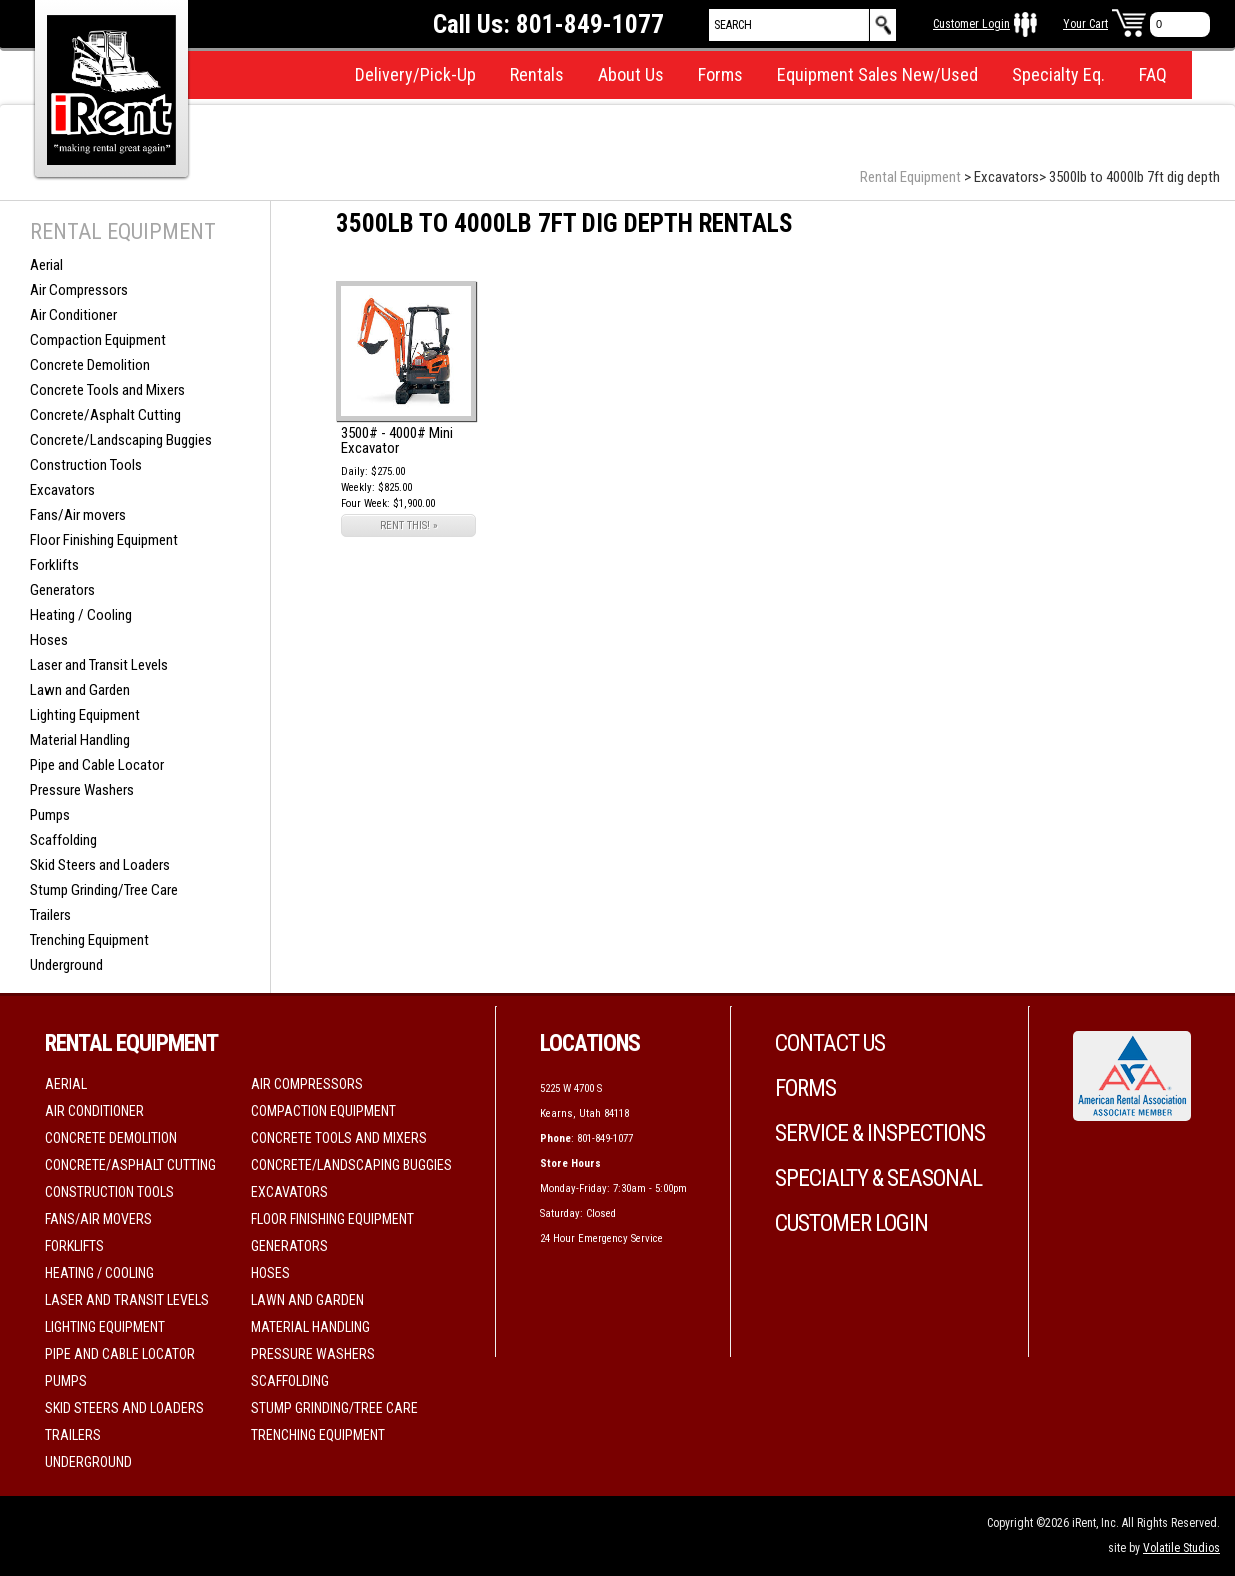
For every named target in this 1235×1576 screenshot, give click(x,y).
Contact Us (830, 1043)
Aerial (46, 265)
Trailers (50, 915)
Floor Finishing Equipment (104, 540)
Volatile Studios (1181, 1548)
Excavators (62, 490)
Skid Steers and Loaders (100, 865)
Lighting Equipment (85, 715)
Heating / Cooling (81, 615)
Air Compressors (79, 290)
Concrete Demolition (90, 365)
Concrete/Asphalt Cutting (105, 415)
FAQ (1153, 74)
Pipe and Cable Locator (97, 765)
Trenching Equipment (89, 940)
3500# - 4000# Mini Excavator (397, 440)
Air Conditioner (73, 315)
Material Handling (80, 740)
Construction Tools (86, 465)
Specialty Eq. (1058, 74)
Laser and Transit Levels (99, 665)
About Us (631, 74)
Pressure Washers (82, 790)
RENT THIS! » (409, 525)
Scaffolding (63, 840)
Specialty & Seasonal (878, 1178)
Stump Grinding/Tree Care (104, 890)
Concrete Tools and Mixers (107, 390)
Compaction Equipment (98, 340)
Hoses (49, 640)
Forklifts (54, 565)
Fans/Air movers (78, 515)
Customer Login (971, 24)
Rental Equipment (910, 177)
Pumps (50, 815)
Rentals (537, 74)
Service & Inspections (880, 1133)
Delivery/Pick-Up (415, 74)
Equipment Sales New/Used (877, 74)
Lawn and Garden (80, 690)
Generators (62, 590)
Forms (720, 74)
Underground (66, 965)
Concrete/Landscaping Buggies (121, 440)
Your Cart (1085, 24)
